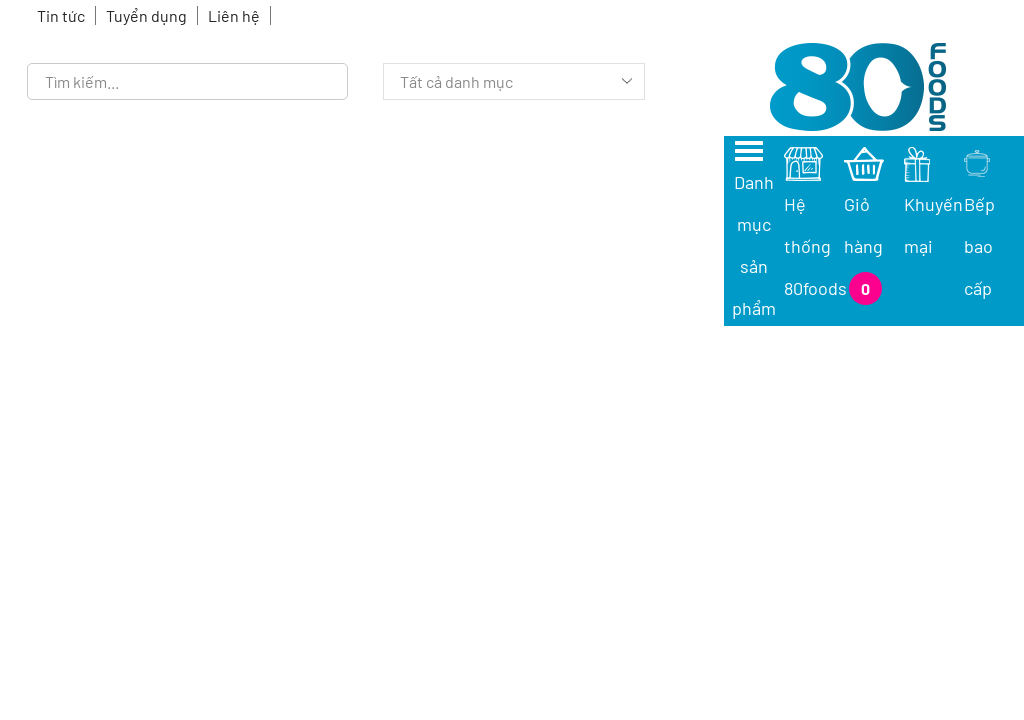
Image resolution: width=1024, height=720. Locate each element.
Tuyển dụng (146, 15)
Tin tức (61, 15)
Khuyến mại (933, 204)
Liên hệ (234, 15)
